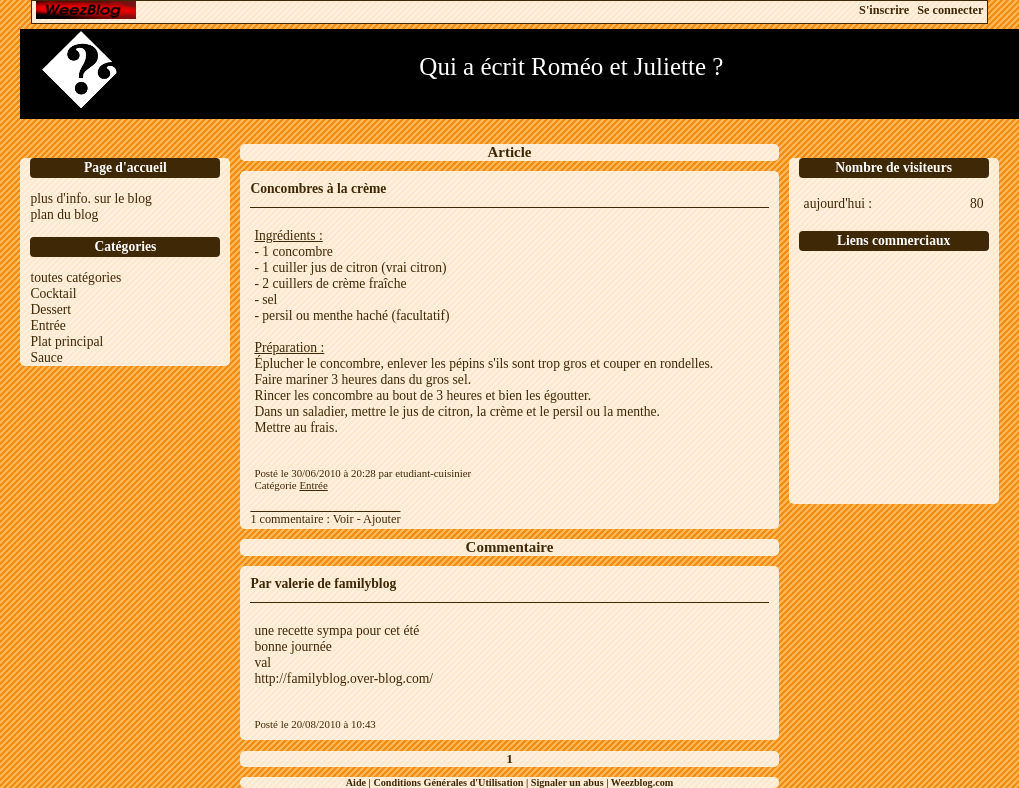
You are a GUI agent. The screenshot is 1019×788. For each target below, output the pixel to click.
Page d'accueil (125, 167)
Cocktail (53, 293)
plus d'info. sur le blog (90, 198)
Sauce (46, 357)
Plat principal (66, 341)
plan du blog (64, 214)
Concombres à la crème (318, 188)
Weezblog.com (642, 782)
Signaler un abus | (571, 782)
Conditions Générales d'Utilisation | (451, 782)
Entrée (47, 325)
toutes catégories (75, 277)
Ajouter (381, 519)
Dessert (50, 309)
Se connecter (950, 10)
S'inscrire (884, 10)
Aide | (360, 782)
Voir (343, 519)
